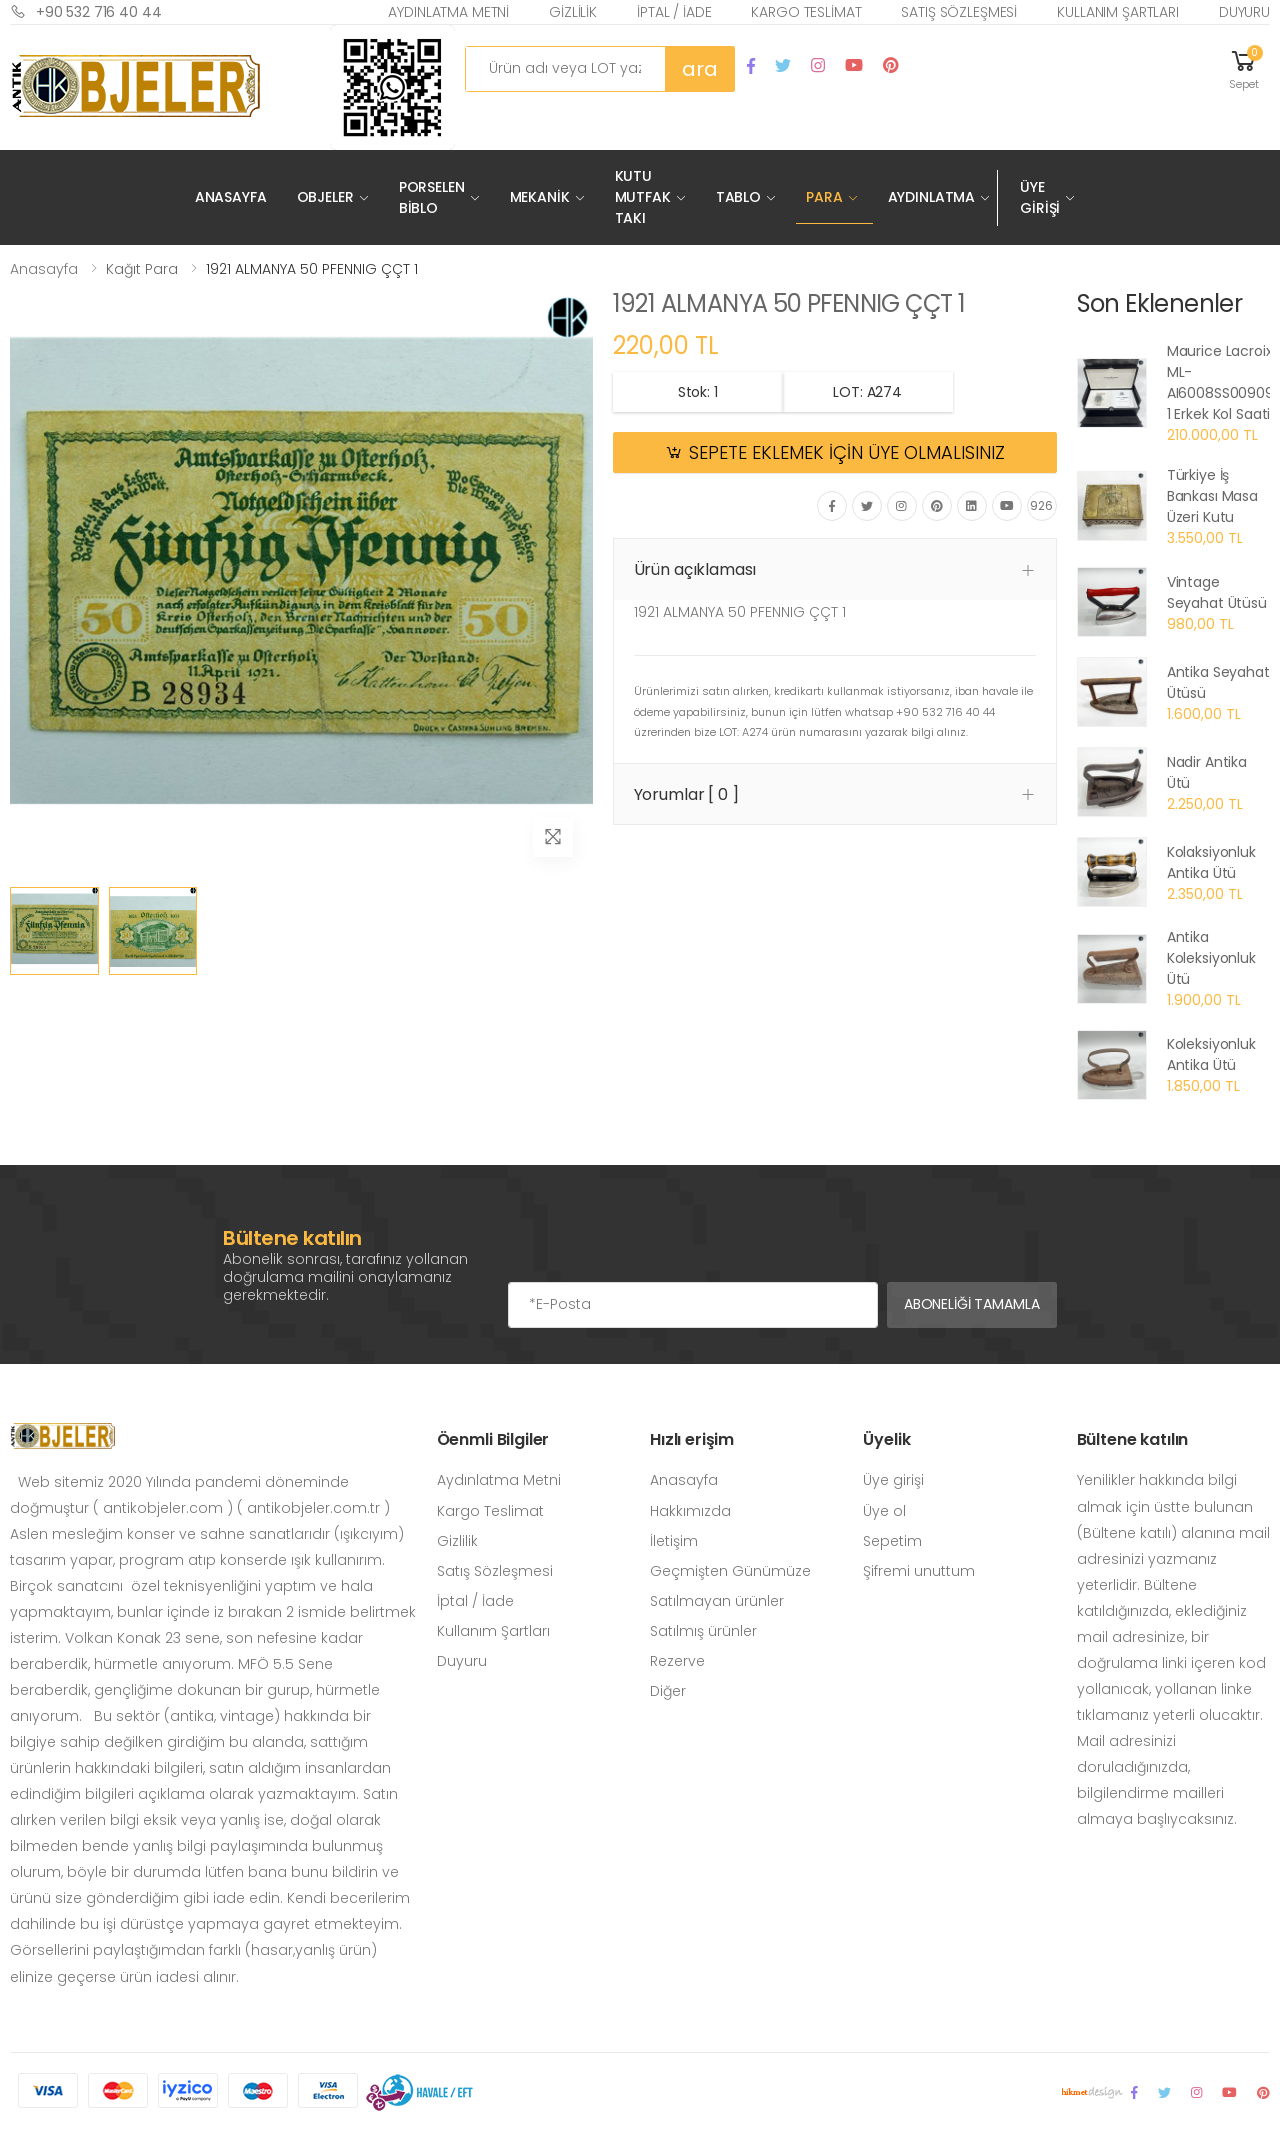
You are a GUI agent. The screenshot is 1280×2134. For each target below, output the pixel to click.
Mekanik (540, 197)
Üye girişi (893, 1480)
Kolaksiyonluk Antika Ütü (1211, 862)
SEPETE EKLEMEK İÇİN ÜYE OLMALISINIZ (847, 453)
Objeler (325, 197)
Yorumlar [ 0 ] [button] (686, 794)
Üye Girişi (1040, 197)
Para (824, 197)
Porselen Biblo (432, 197)
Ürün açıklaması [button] (695, 569)
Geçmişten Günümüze (730, 1571)
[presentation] (660, 1242)
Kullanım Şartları (1118, 12)
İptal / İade (674, 12)
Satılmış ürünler (703, 1631)
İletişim (674, 1541)
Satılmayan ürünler (717, 1601)
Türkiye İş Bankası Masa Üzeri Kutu (1212, 496)
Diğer (668, 1691)
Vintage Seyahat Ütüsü (1217, 592)
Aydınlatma (932, 197)
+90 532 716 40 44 (86, 11)
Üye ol (884, 1511)
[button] (1244, 68)
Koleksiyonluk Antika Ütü (1211, 1054)
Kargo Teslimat (806, 12)
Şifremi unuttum (919, 1571)
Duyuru (1244, 12)
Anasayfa (231, 197)
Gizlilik (573, 12)
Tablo (738, 197)
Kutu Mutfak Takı (643, 197)
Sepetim (892, 1541)
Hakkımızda (690, 1511)
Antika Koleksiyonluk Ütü (1211, 958)
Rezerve (677, 1661)
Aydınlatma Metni (448, 12)
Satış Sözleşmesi (959, 12)
